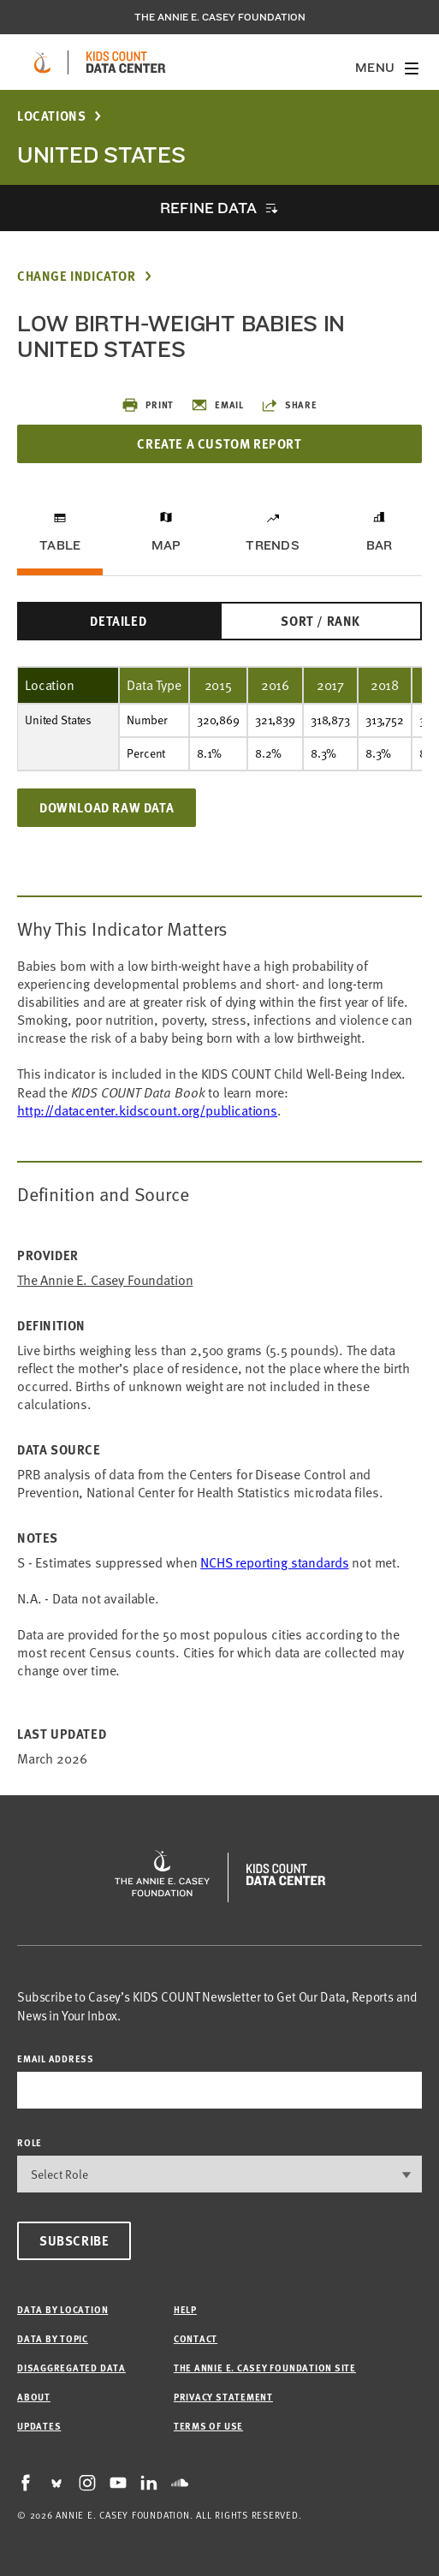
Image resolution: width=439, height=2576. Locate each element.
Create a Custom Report (219, 443)
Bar (379, 545)
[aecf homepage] (42, 62)
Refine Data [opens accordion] (208, 208)
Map (166, 545)
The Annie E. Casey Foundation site (265, 2367)
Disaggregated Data (71, 2367)
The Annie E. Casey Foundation (220, 17)
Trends (272, 545)
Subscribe (74, 2240)
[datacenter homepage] (125, 62)
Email (217, 404)
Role (29, 2142)
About (33, 2396)
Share (289, 404)
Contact (195, 2338)
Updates (39, 2425)
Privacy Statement (223, 2396)
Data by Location (62, 2309)
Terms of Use (208, 2425)
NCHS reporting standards (274, 1562)
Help (185, 2309)
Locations (51, 116)
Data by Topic (52, 2338)
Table (59, 545)
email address (55, 2058)
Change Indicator (76, 276)
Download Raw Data (106, 807)
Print (148, 404)
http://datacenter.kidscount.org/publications (147, 1110)
